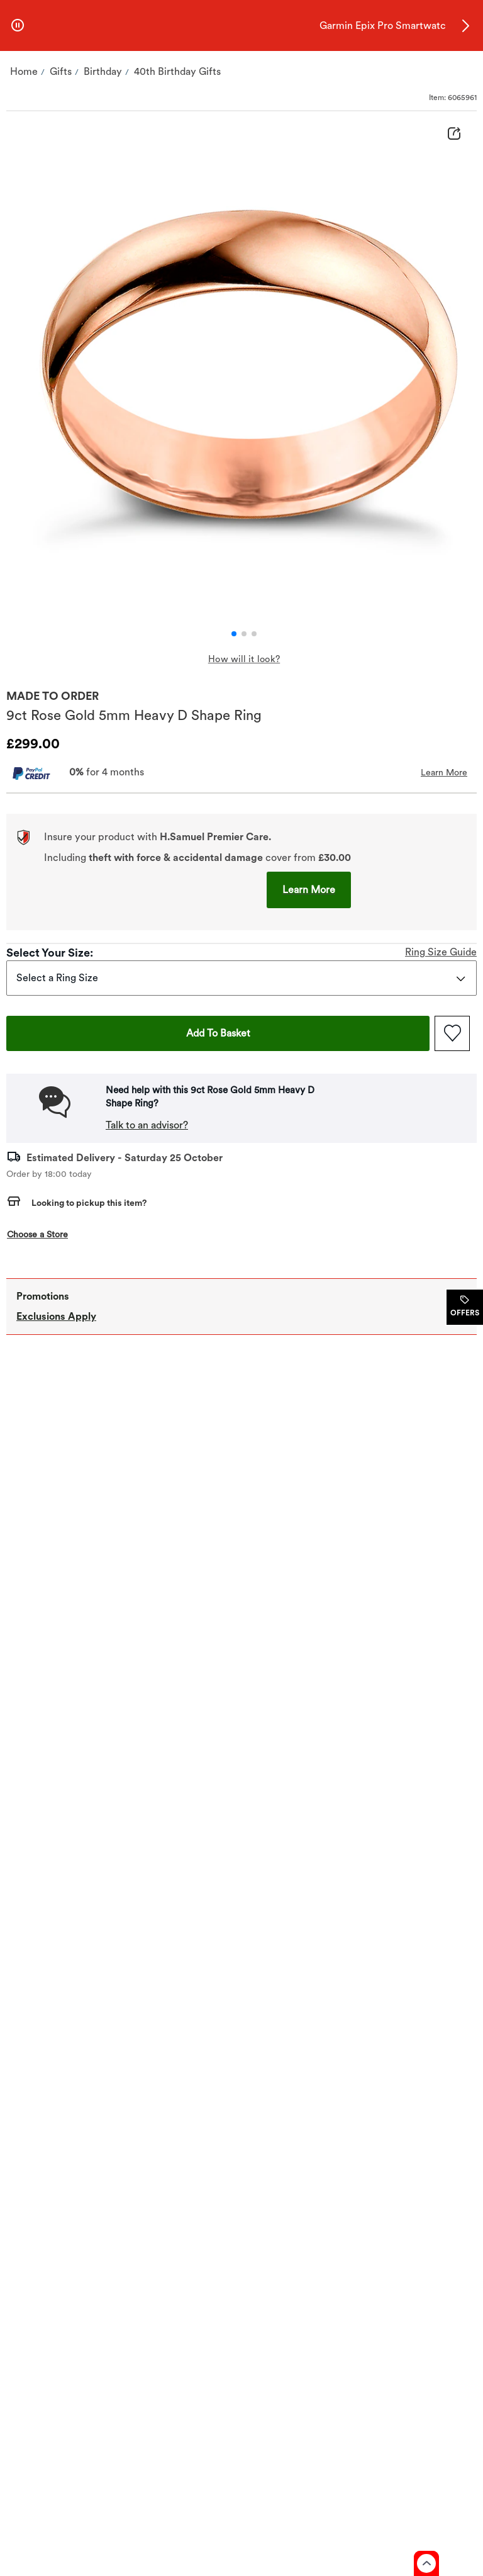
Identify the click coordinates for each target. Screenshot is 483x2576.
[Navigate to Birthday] (103, 71)
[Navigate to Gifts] (61, 71)
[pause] (17, 25)
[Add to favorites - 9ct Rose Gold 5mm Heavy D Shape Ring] (452, 1033)
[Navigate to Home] (24, 71)
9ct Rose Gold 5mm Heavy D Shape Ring (134, 715)
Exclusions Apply (56, 1316)
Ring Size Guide (441, 952)
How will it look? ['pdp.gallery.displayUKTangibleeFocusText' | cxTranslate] (244, 659)
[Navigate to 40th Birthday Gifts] (177, 71)
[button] (465, 25)
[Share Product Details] (454, 135)
